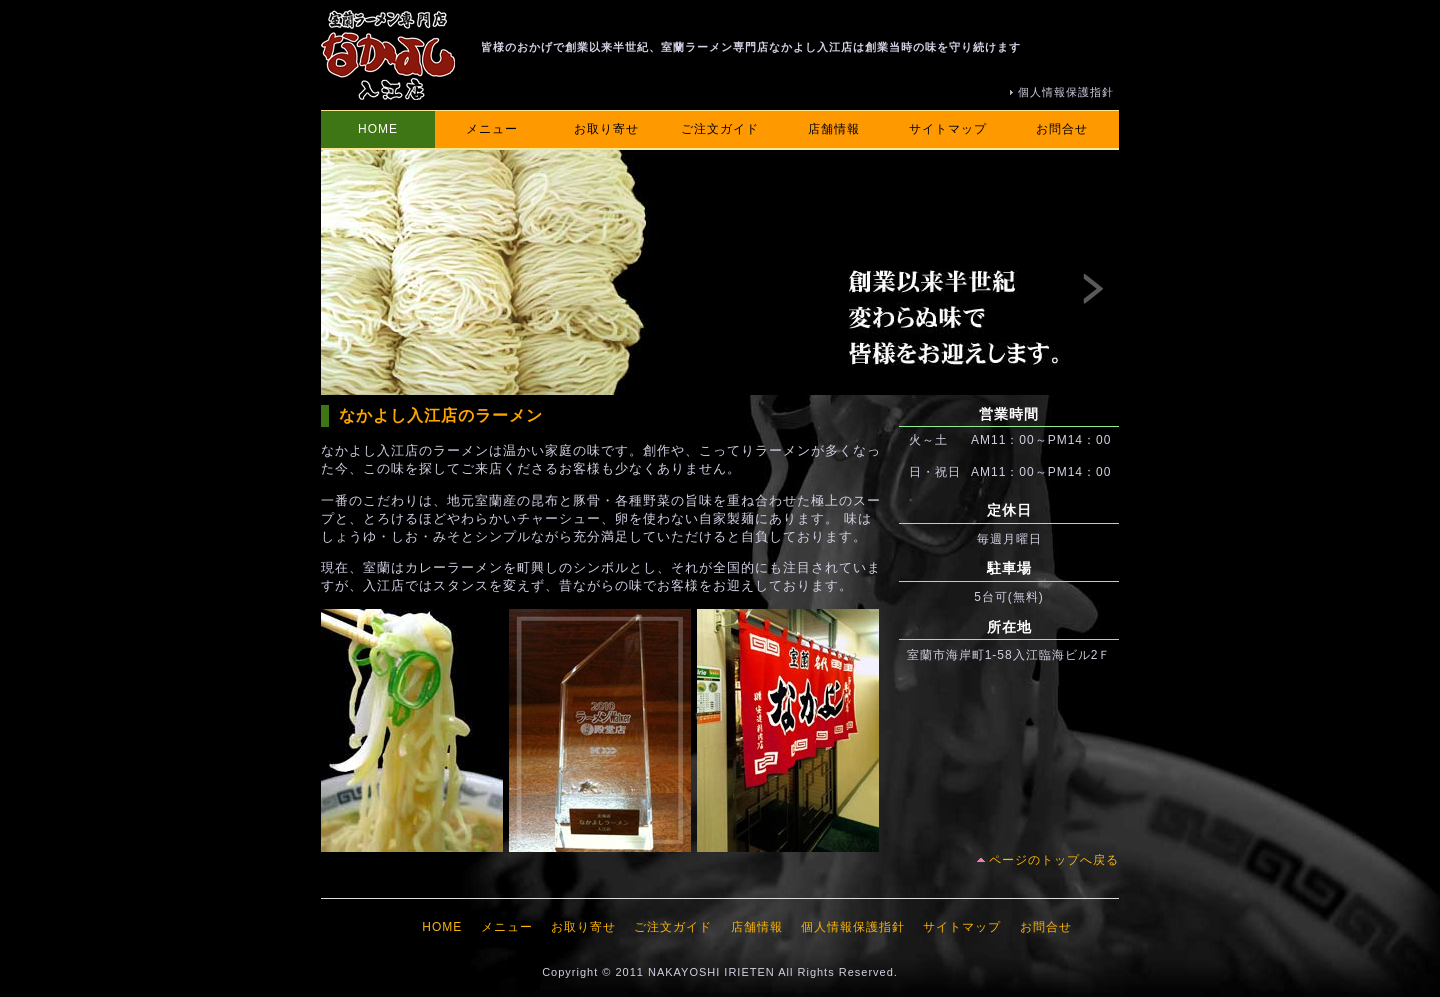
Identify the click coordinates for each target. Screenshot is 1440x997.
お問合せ (1062, 129)
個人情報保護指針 (1066, 92)
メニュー (492, 129)
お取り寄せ (606, 129)
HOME (378, 129)
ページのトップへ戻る (1054, 860)
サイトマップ (948, 129)
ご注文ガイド (720, 129)
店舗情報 (834, 129)
